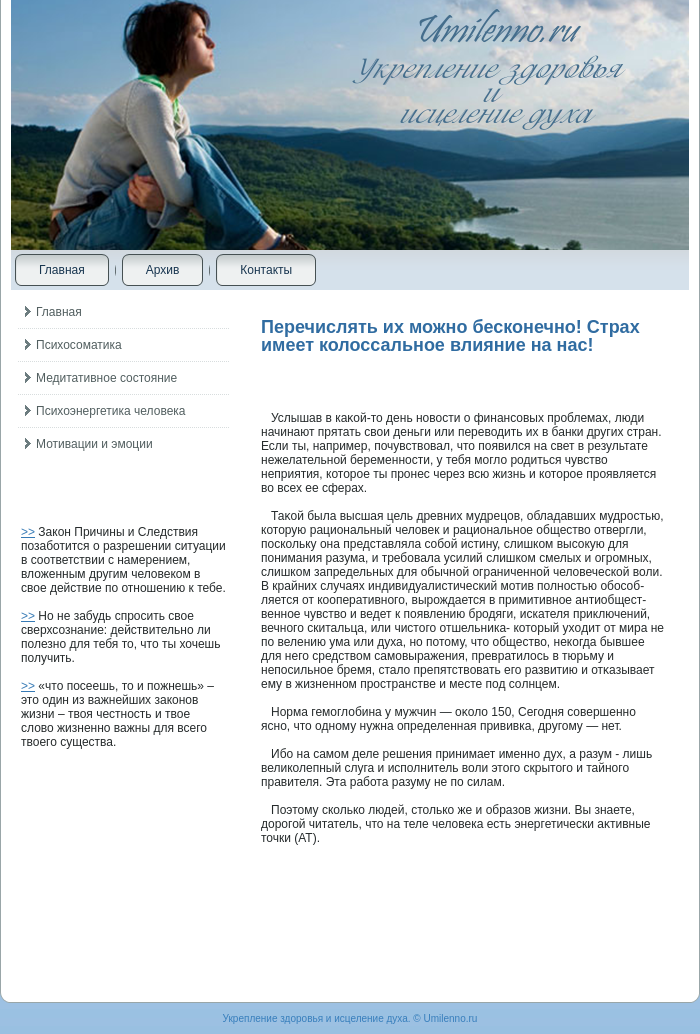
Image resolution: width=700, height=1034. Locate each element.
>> (28, 532)
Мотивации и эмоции (94, 444)
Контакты (266, 270)
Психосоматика (79, 345)
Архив (163, 270)
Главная (62, 270)
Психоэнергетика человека (111, 411)
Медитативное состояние (106, 378)
